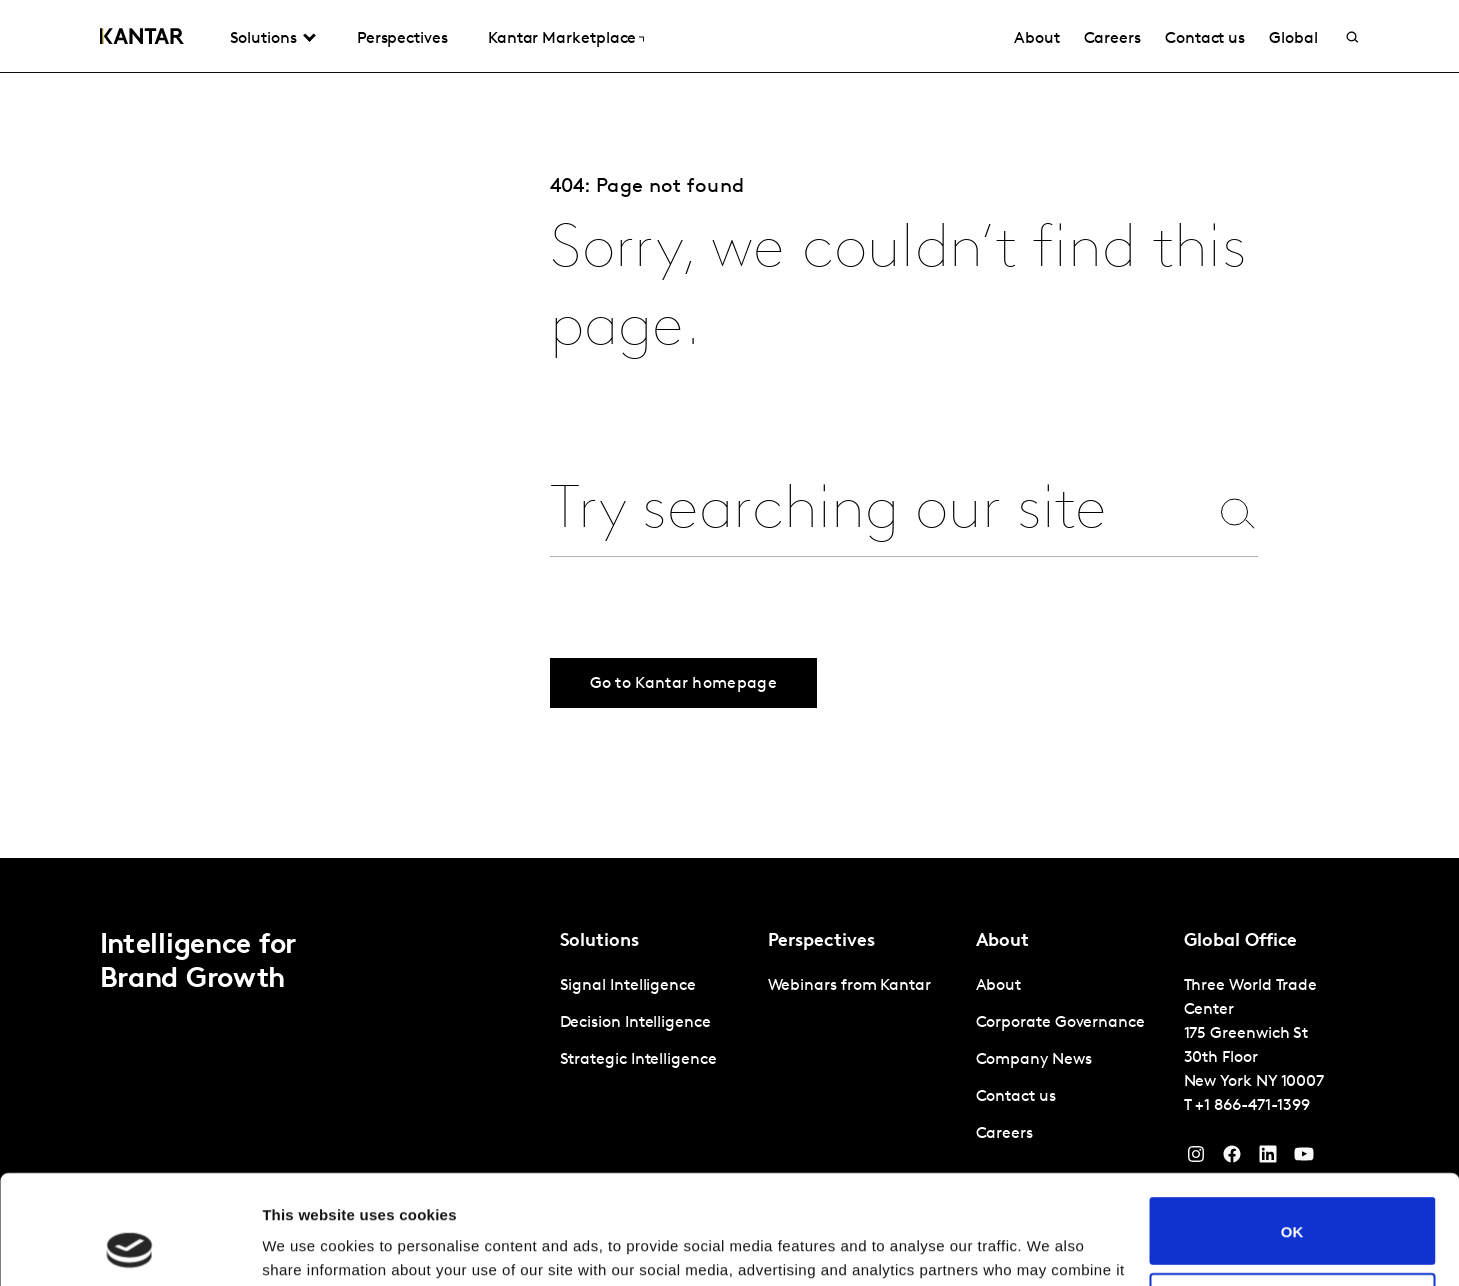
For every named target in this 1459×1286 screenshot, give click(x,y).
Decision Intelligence (635, 1023)
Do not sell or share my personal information (1292, 1204)
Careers (1112, 39)
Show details (308, 1246)
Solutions (263, 39)
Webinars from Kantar (849, 986)
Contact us (1205, 39)
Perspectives (402, 39)
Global (1293, 39)
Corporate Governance (1060, 1023)
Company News (1034, 1060)
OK (1292, 1128)
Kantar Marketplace (562, 39)
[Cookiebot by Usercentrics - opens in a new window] (129, 1247)
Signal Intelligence (628, 986)
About (1037, 39)
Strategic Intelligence (638, 1060)
